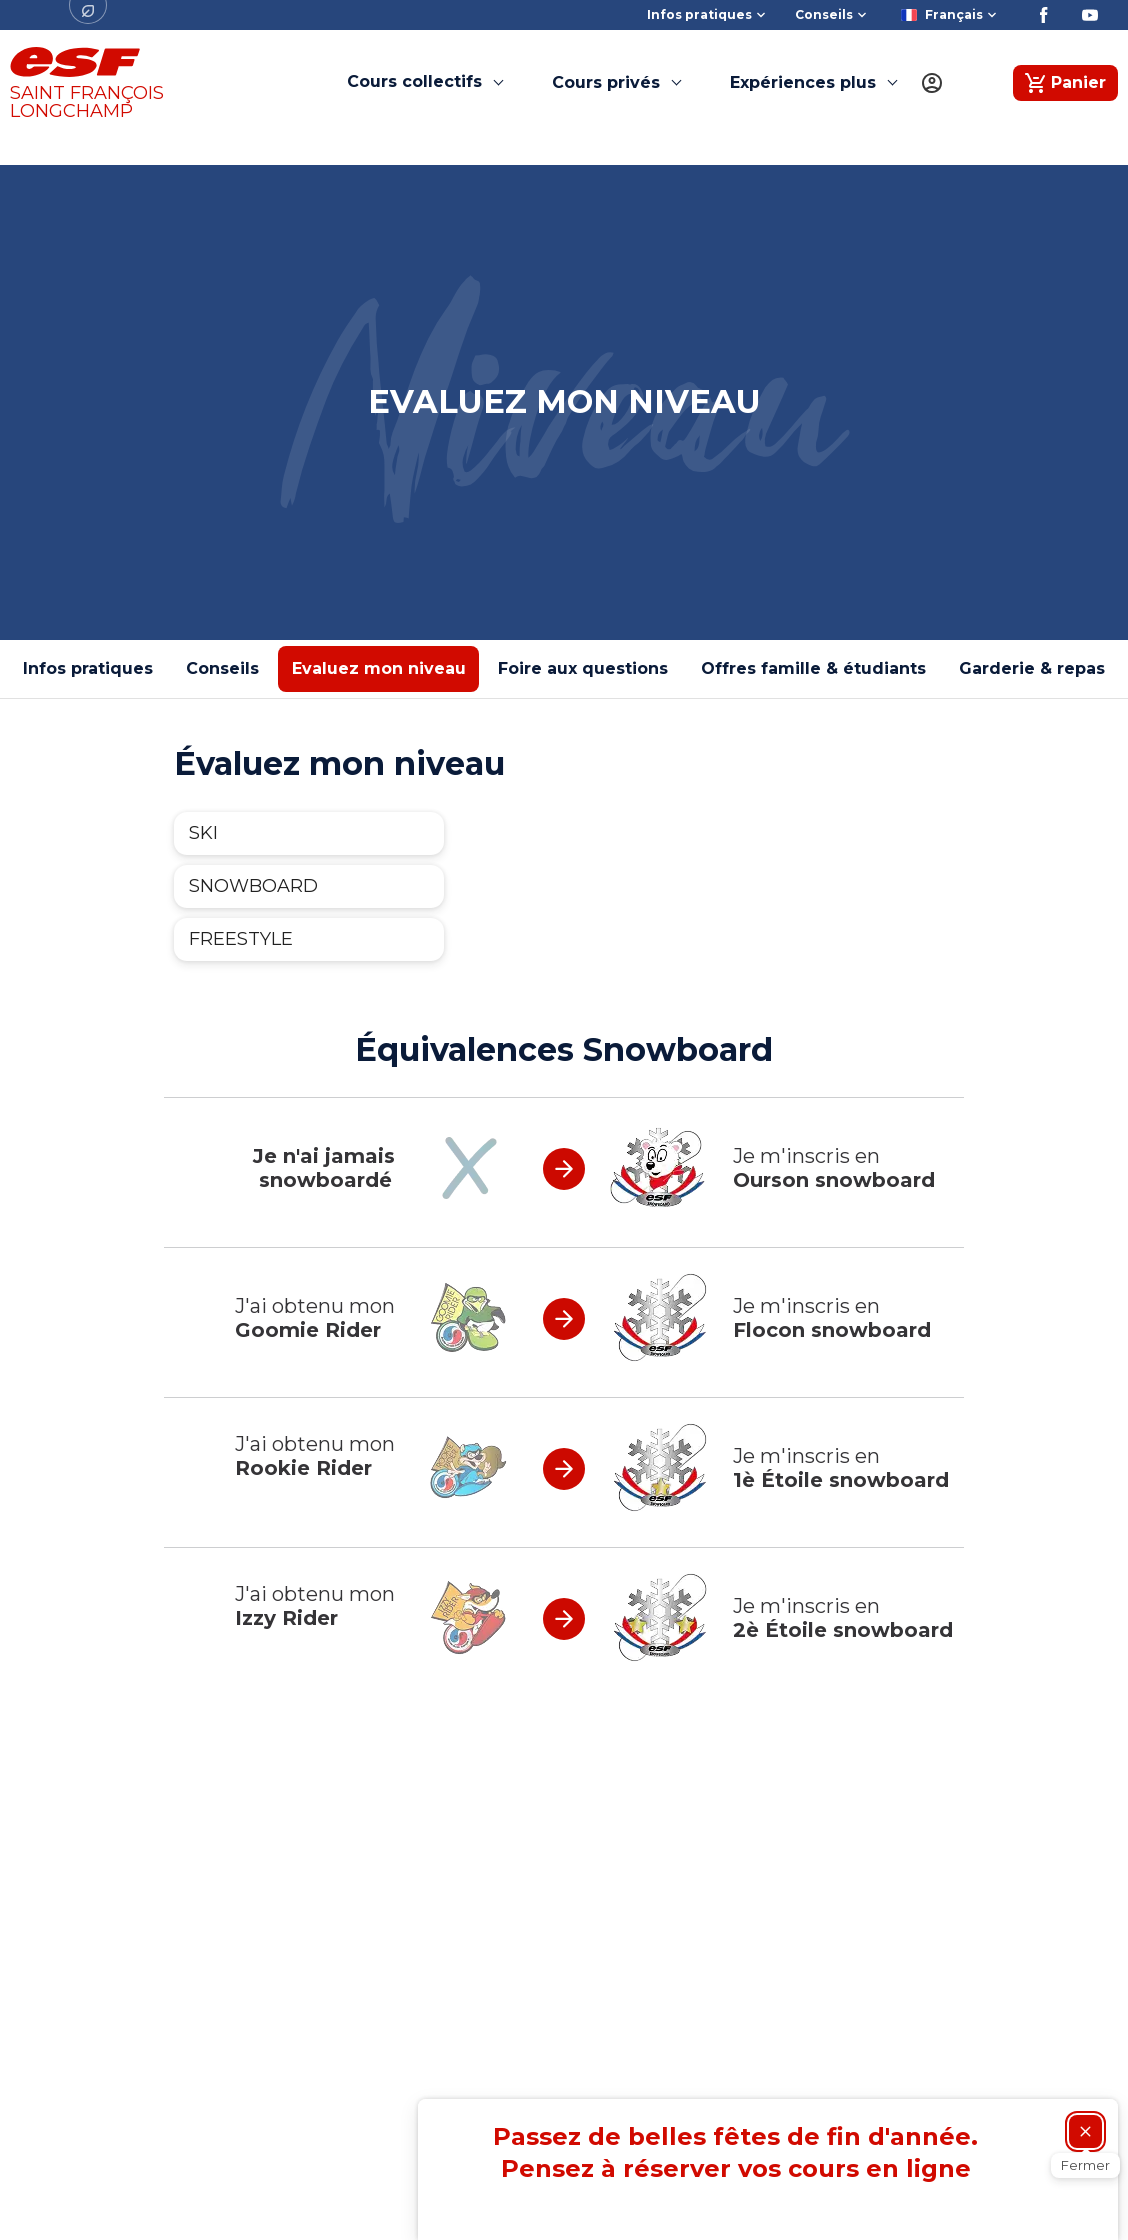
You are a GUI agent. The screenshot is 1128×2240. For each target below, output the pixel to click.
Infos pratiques (88, 668)
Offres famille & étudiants (813, 668)
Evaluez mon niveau (379, 668)
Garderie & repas (1032, 668)
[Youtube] (1090, 15)
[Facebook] (1044, 15)
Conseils (222, 668)
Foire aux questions (583, 668)
